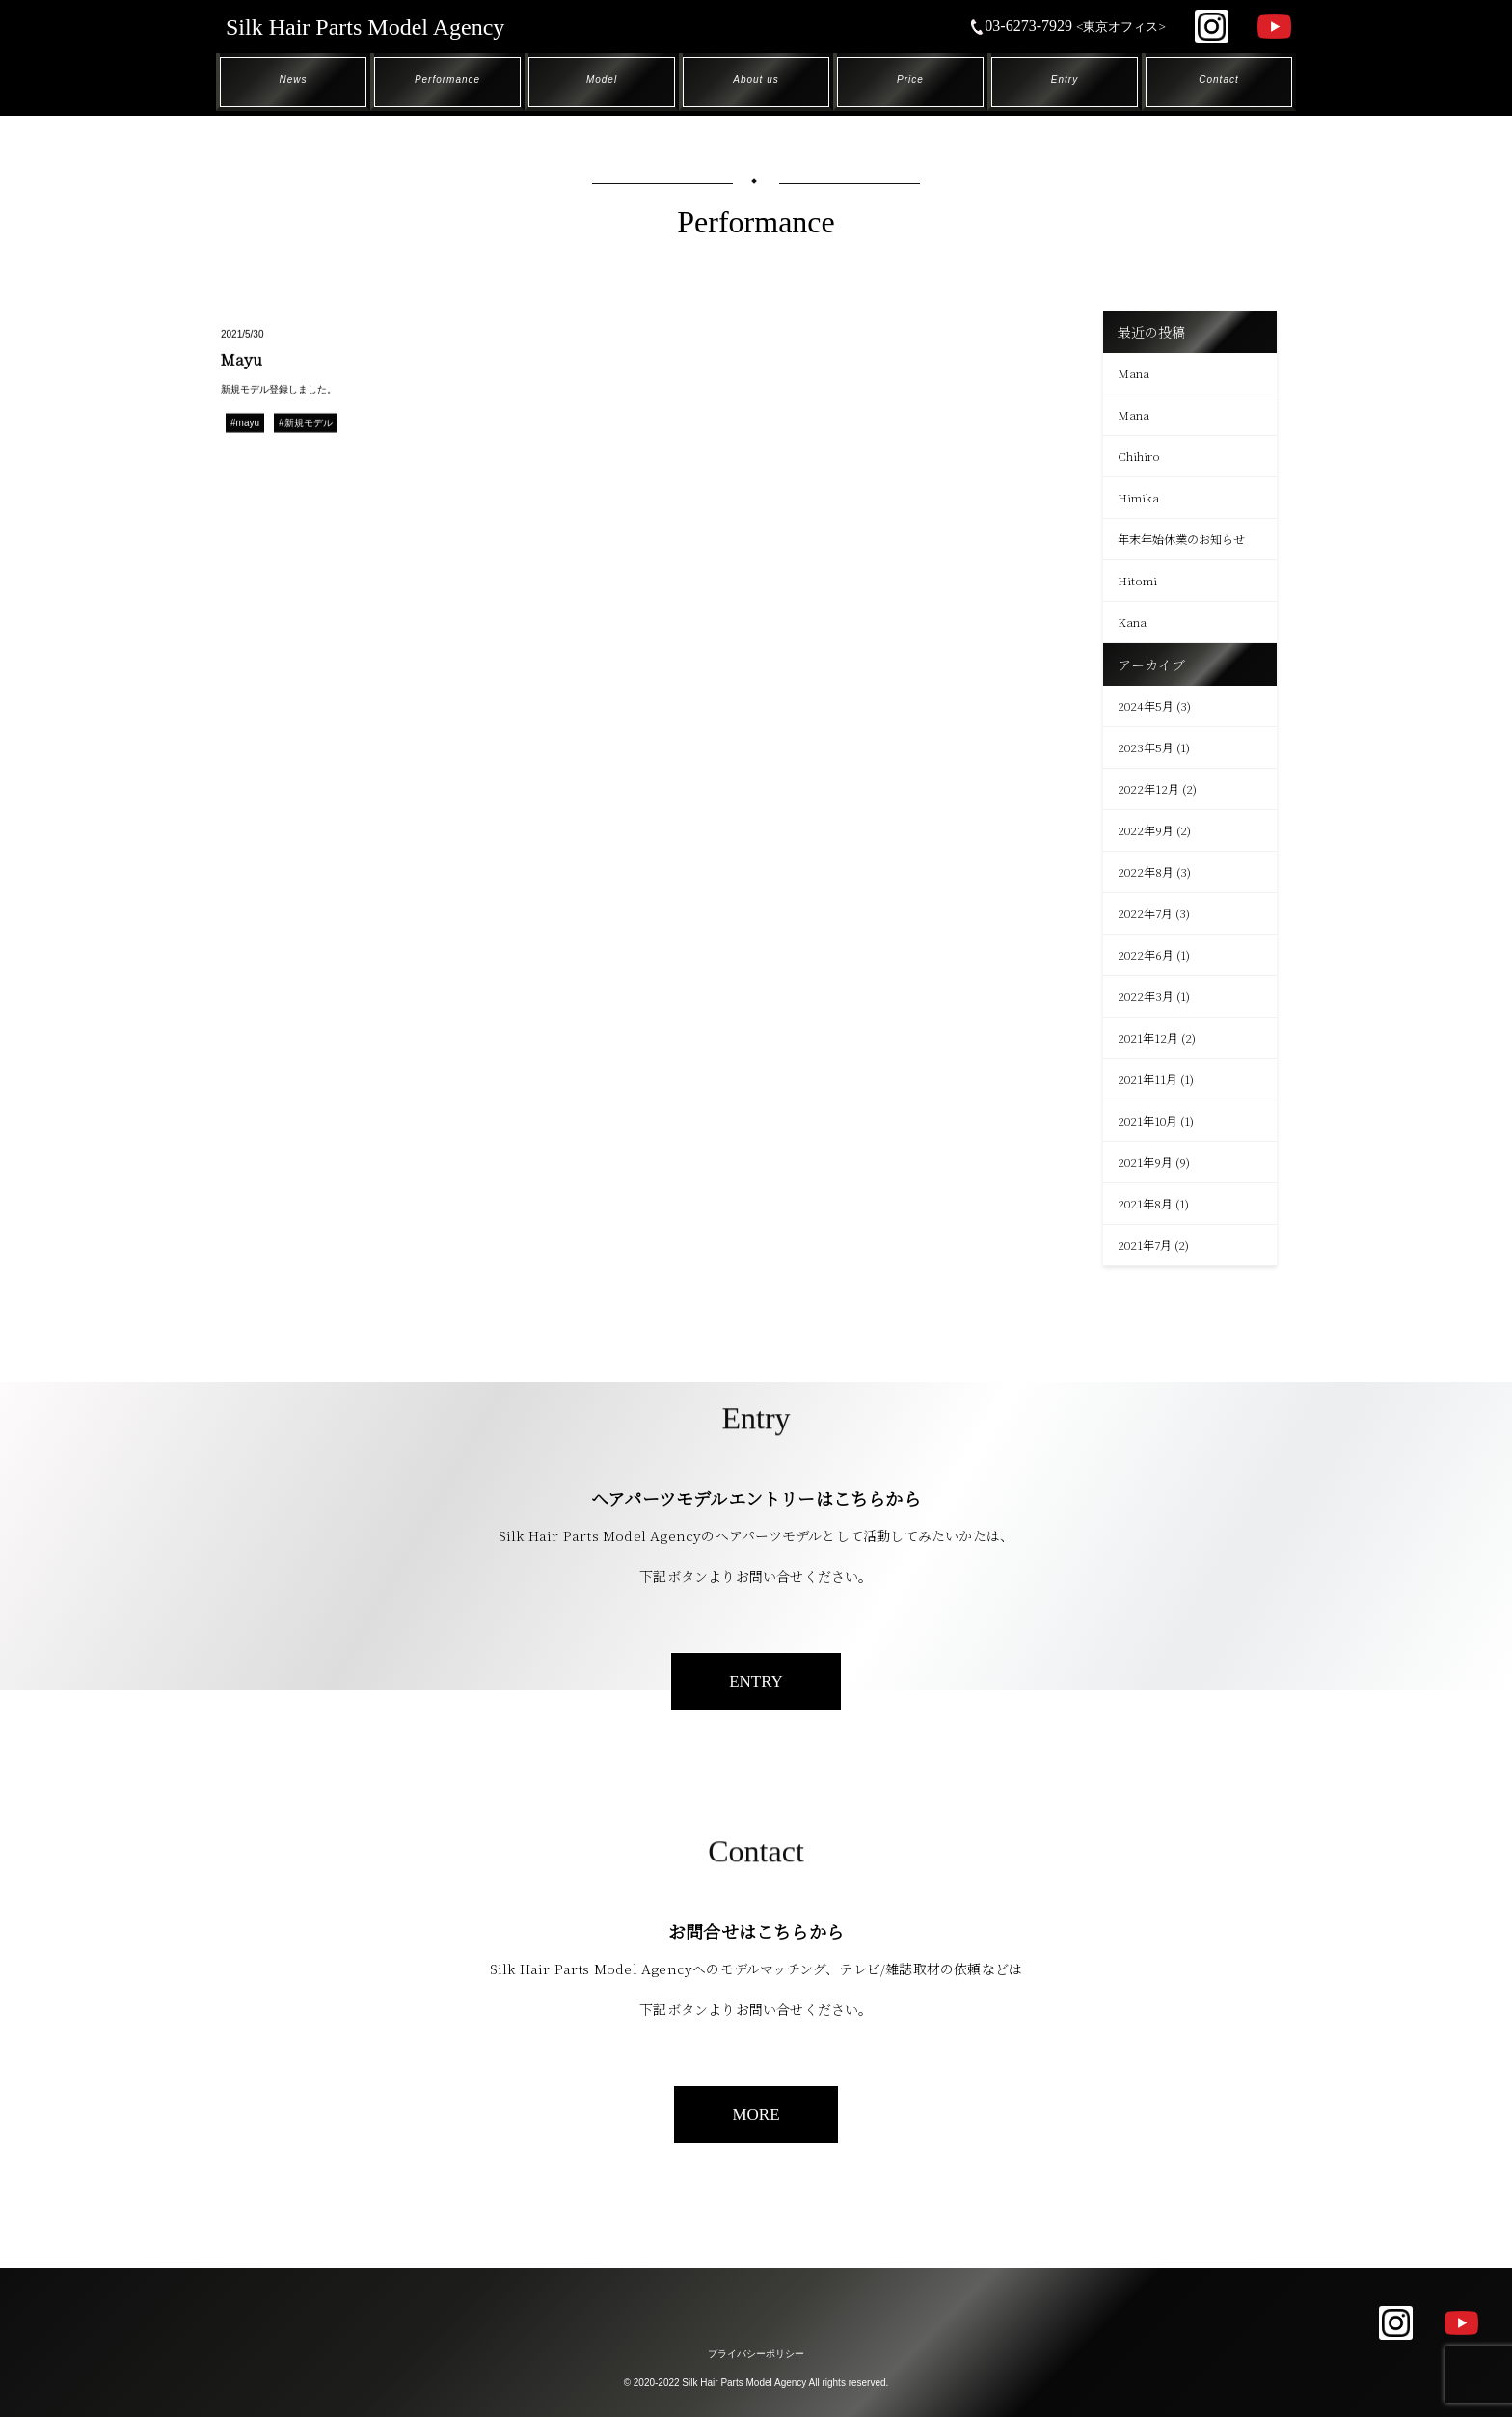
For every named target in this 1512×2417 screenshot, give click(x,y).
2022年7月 (1145, 913)
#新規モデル (306, 424)
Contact (1218, 79)
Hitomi (1137, 580)
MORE (755, 2114)
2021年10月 (1147, 1120)
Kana (1132, 621)
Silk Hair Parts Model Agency (365, 27)
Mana (1133, 373)
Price (910, 79)
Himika (1138, 497)
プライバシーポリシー (756, 2354)
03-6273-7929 (1067, 25)
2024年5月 (1146, 705)
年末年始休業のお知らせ (1181, 538)
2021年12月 (1148, 1037)
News (293, 79)
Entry (1064, 79)
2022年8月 (1146, 871)
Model (601, 79)
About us (755, 79)
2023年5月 (1146, 747)
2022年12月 (1148, 788)
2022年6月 (1146, 954)
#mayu (244, 424)
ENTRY (756, 1681)
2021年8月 (1145, 1203)
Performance (447, 79)
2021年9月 (1145, 1162)
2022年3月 (1146, 996)
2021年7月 (1145, 1244)
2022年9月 (1146, 830)
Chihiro (1139, 456)
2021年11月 (1147, 1079)
